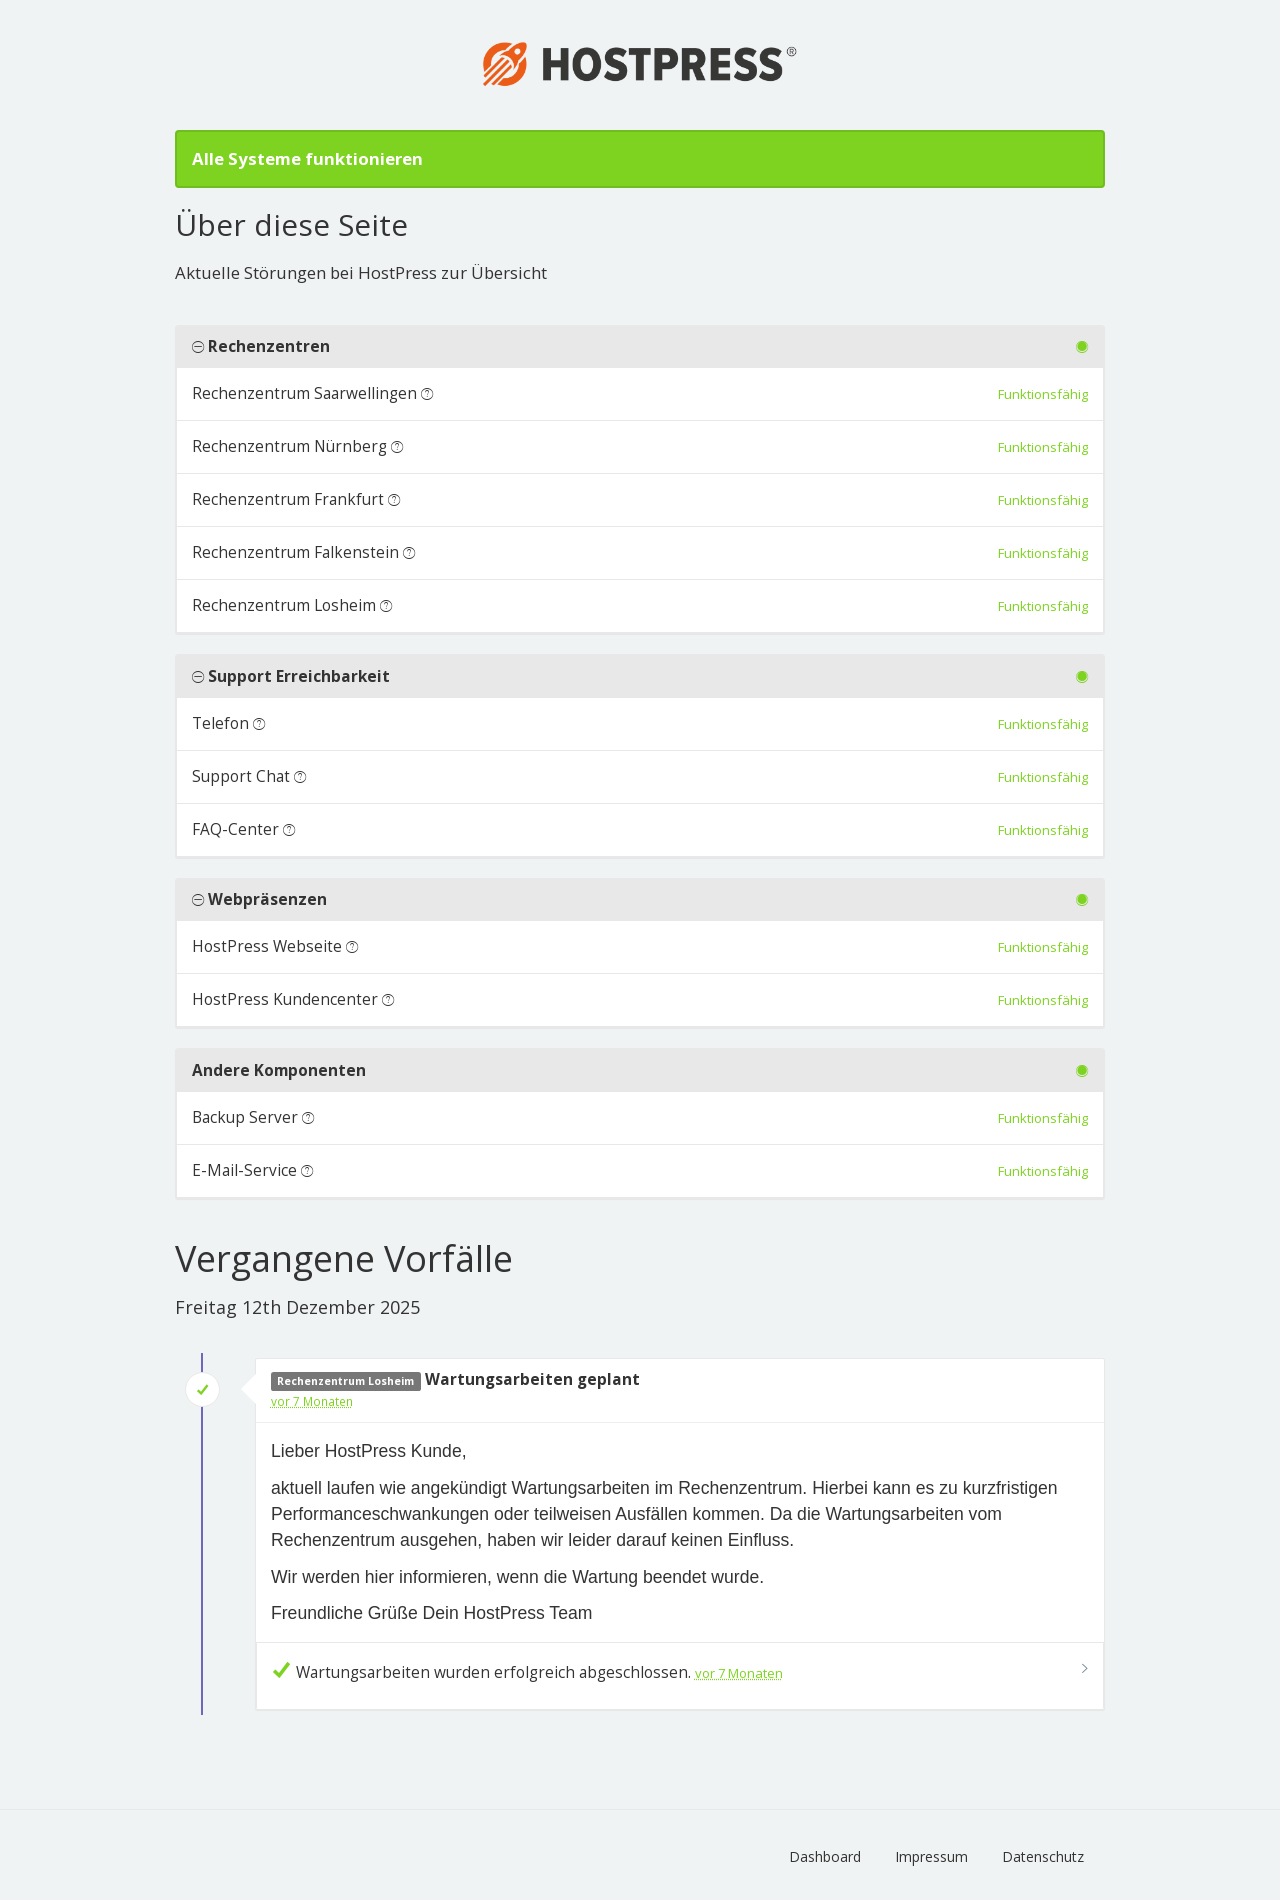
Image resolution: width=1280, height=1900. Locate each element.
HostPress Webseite (267, 946)
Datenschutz (1043, 1856)
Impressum (931, 1856)
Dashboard (825, 1856)
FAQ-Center (235, 829)
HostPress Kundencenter (285, 999)
